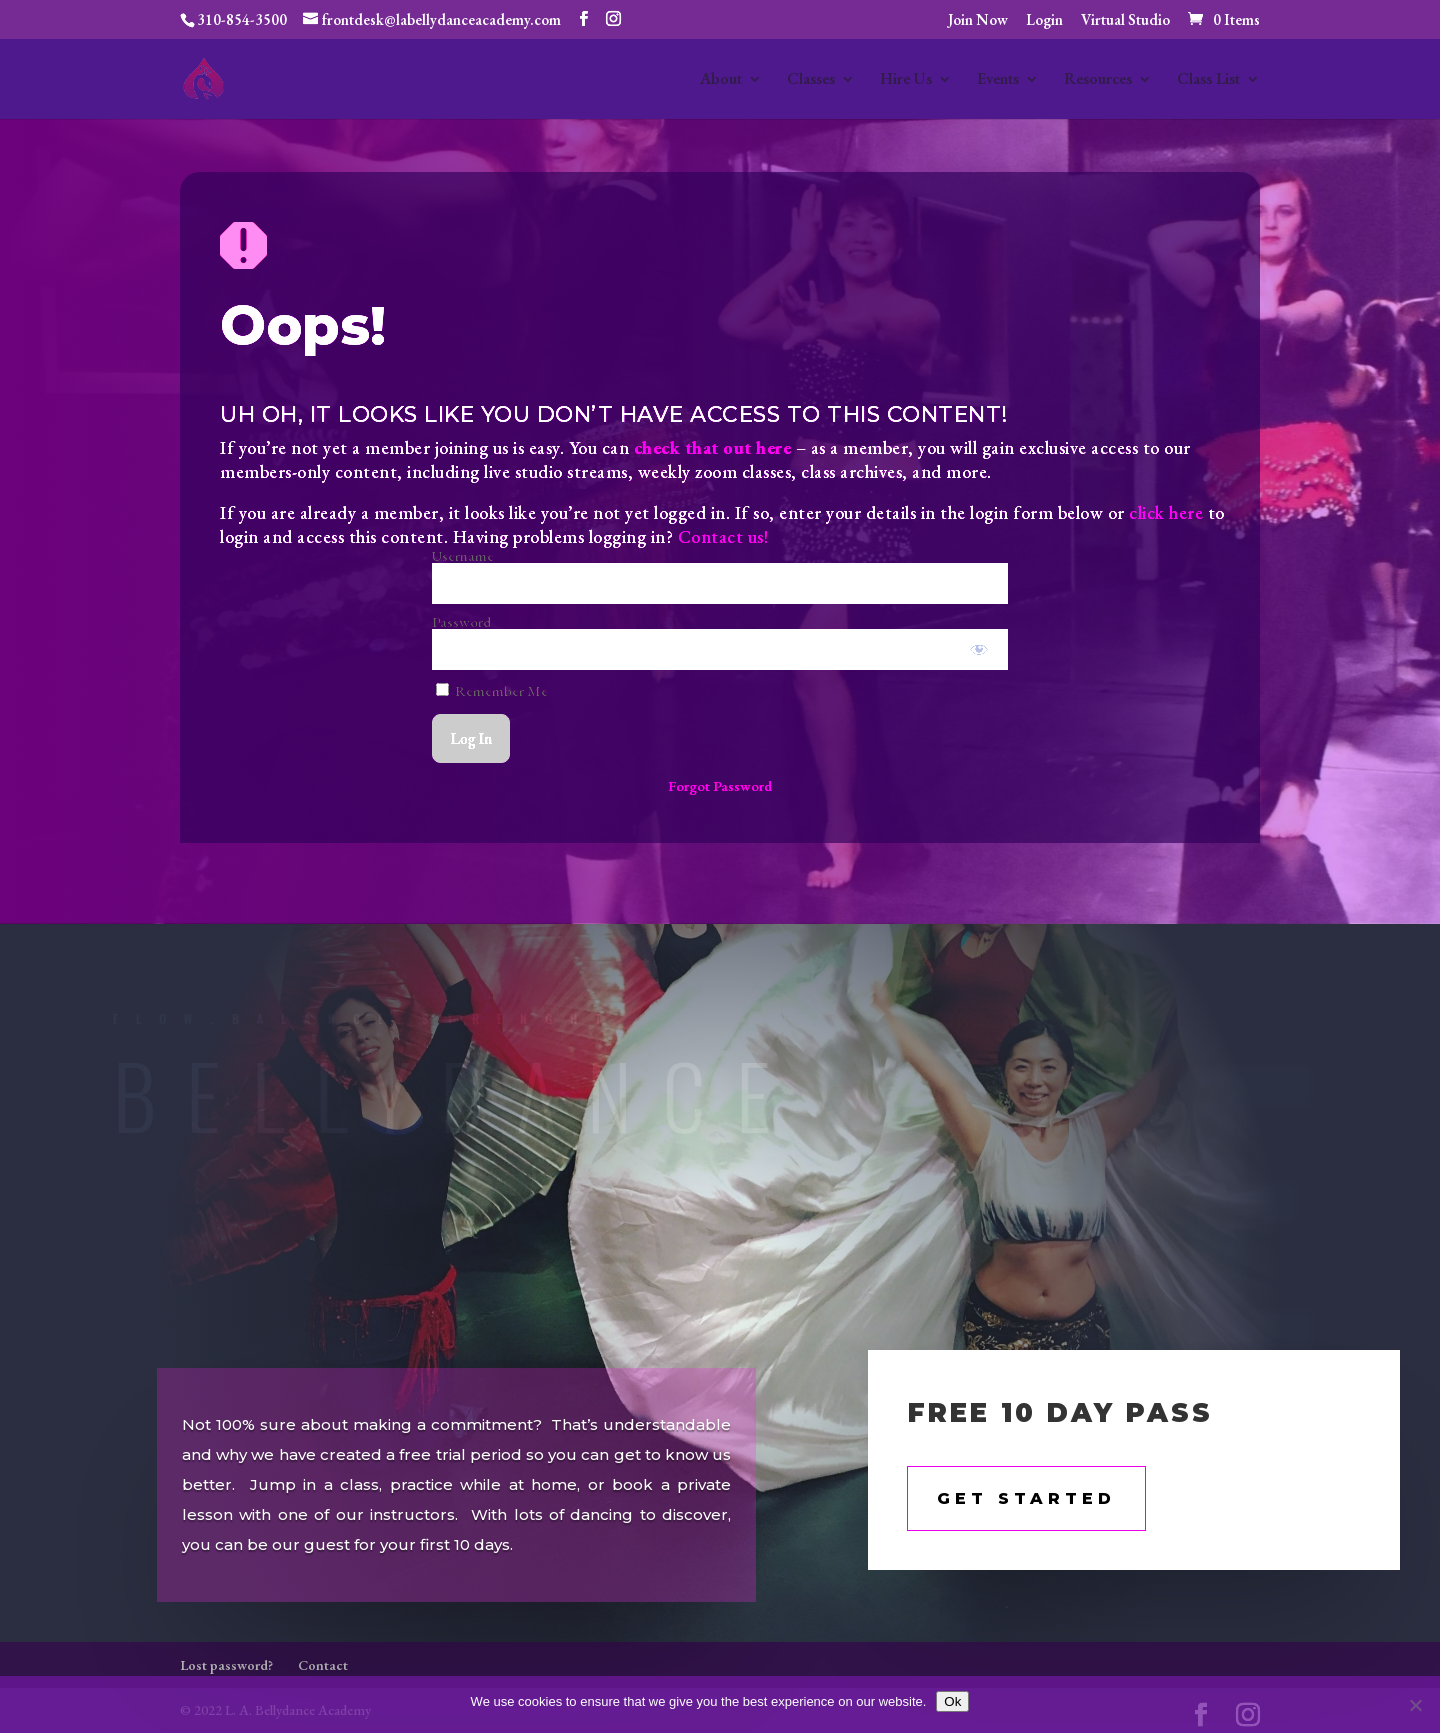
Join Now (978, 20)
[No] (1415, 1705)
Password (461, 621)
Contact (323, 1665)
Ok (952, 1701)
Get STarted (1026, 1498)
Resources (1098, 80)
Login (1044, 20)
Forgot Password (720, 785)
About (721, 80)
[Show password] (979, 649)
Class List (1208, 80)
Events (998, 80)
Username (463, 555)
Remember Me (492, 690)
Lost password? (226, 1665)
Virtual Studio (1125, 20)
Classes (811, 80)
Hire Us (906, 80)
